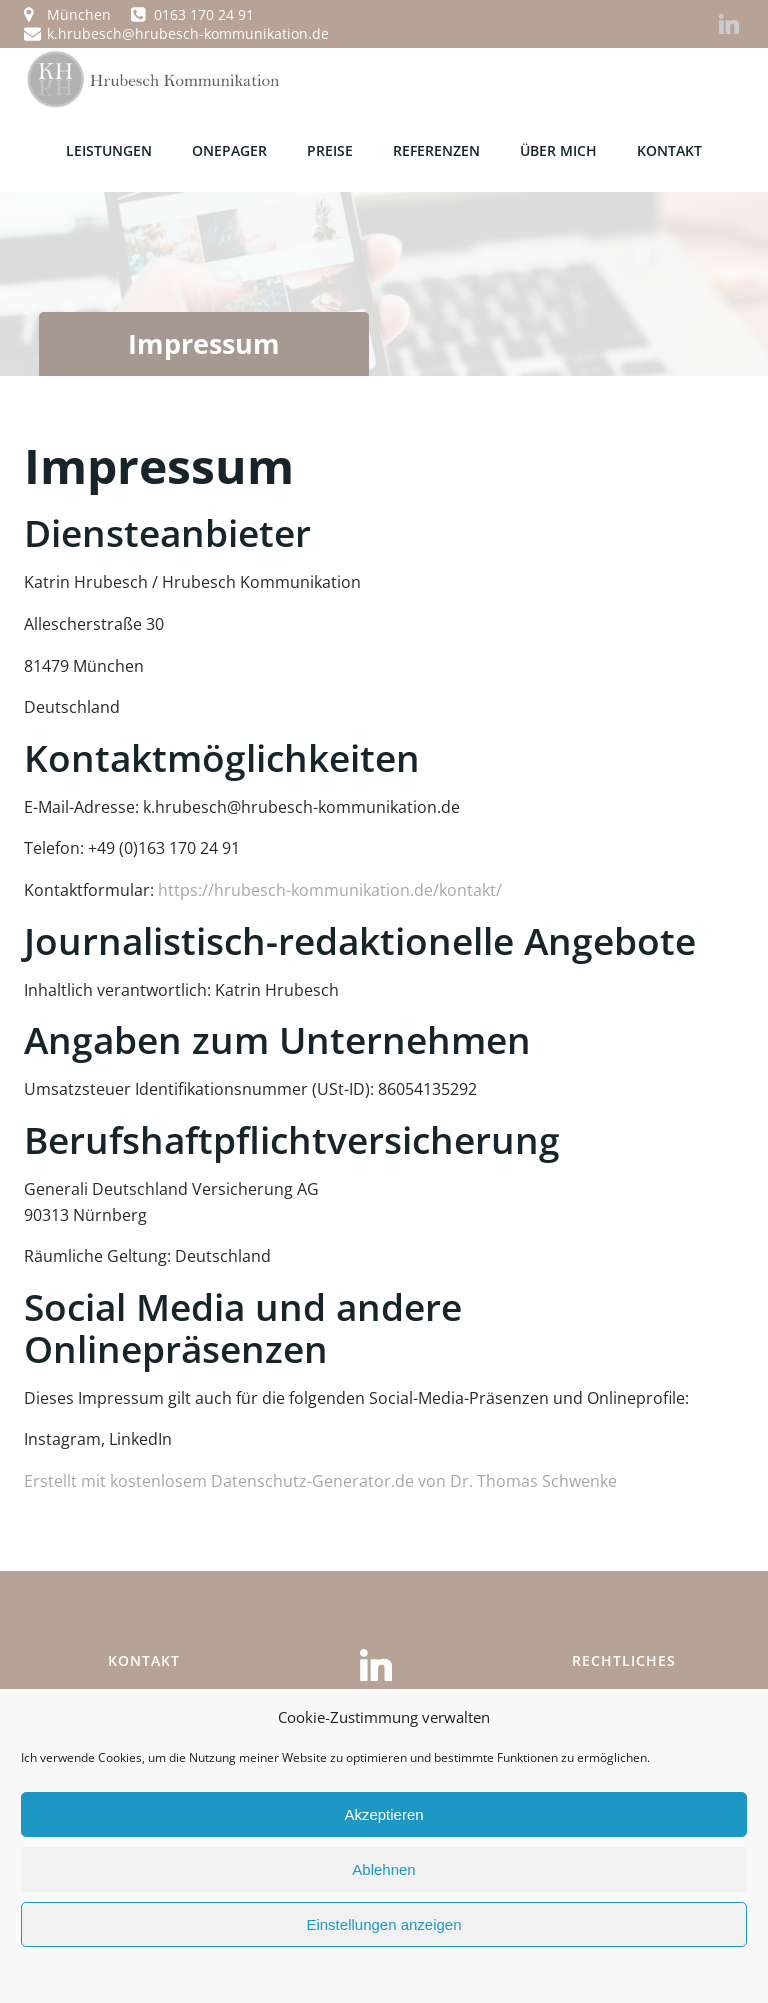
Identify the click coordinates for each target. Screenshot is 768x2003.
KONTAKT (669, 148)
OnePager (229, 148)
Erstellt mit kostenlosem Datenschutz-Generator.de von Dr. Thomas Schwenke (320, 1477)
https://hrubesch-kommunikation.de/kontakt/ (330, 886)
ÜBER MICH (558, 148)
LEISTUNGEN (109, 148)
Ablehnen (383, 1869)
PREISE (330, 148)
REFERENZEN (436, 148)
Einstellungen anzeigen (383, 1924)
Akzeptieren (383, 1814)
